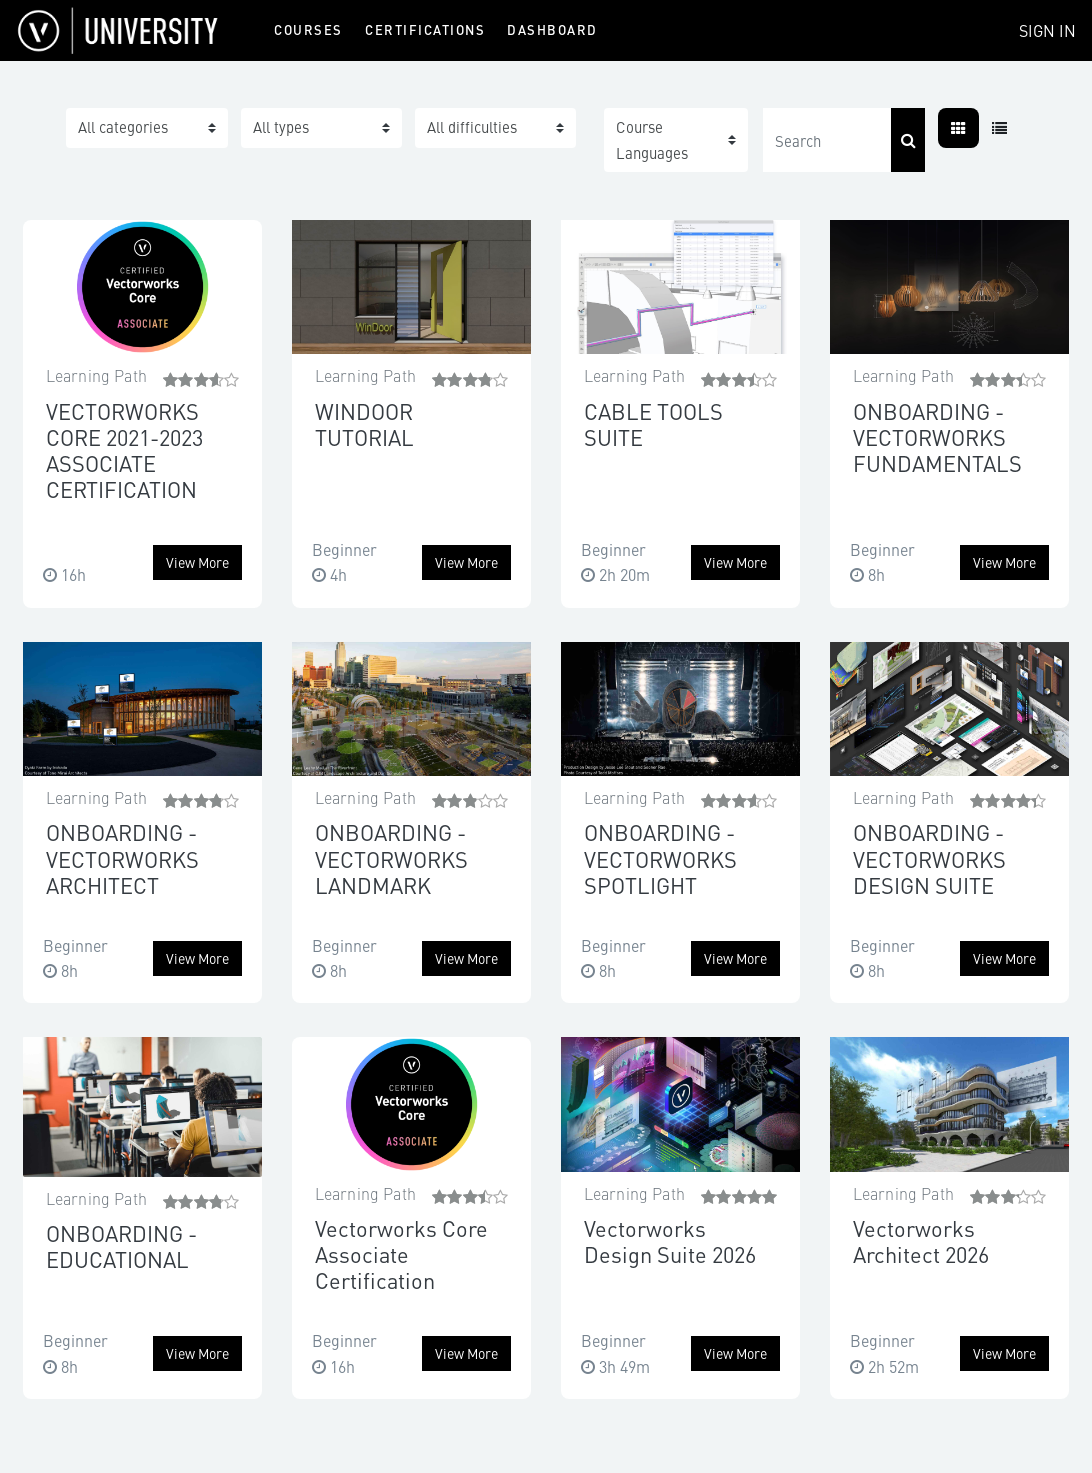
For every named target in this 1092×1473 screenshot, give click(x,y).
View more (197, 562)
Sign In (1047, 30)
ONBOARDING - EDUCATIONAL (121, 1245)
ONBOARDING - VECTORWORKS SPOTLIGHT (660, 857)
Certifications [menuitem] (425, 29)
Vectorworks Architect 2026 (921, 1240)
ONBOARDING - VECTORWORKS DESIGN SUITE (929, 857)
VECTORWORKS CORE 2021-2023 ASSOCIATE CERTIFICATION (124, 450)
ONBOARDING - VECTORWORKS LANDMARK (391, 857)
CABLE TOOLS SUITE (653, 423)
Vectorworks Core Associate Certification (401, 1253)
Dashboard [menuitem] (552, 29)
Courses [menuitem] (308, 29)
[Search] (827, 140)
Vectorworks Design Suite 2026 (670, 1240)
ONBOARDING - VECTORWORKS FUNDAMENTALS (937, 436)
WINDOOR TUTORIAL (364, 423)
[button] (676, 140)
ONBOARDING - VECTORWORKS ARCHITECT (122, 857)
